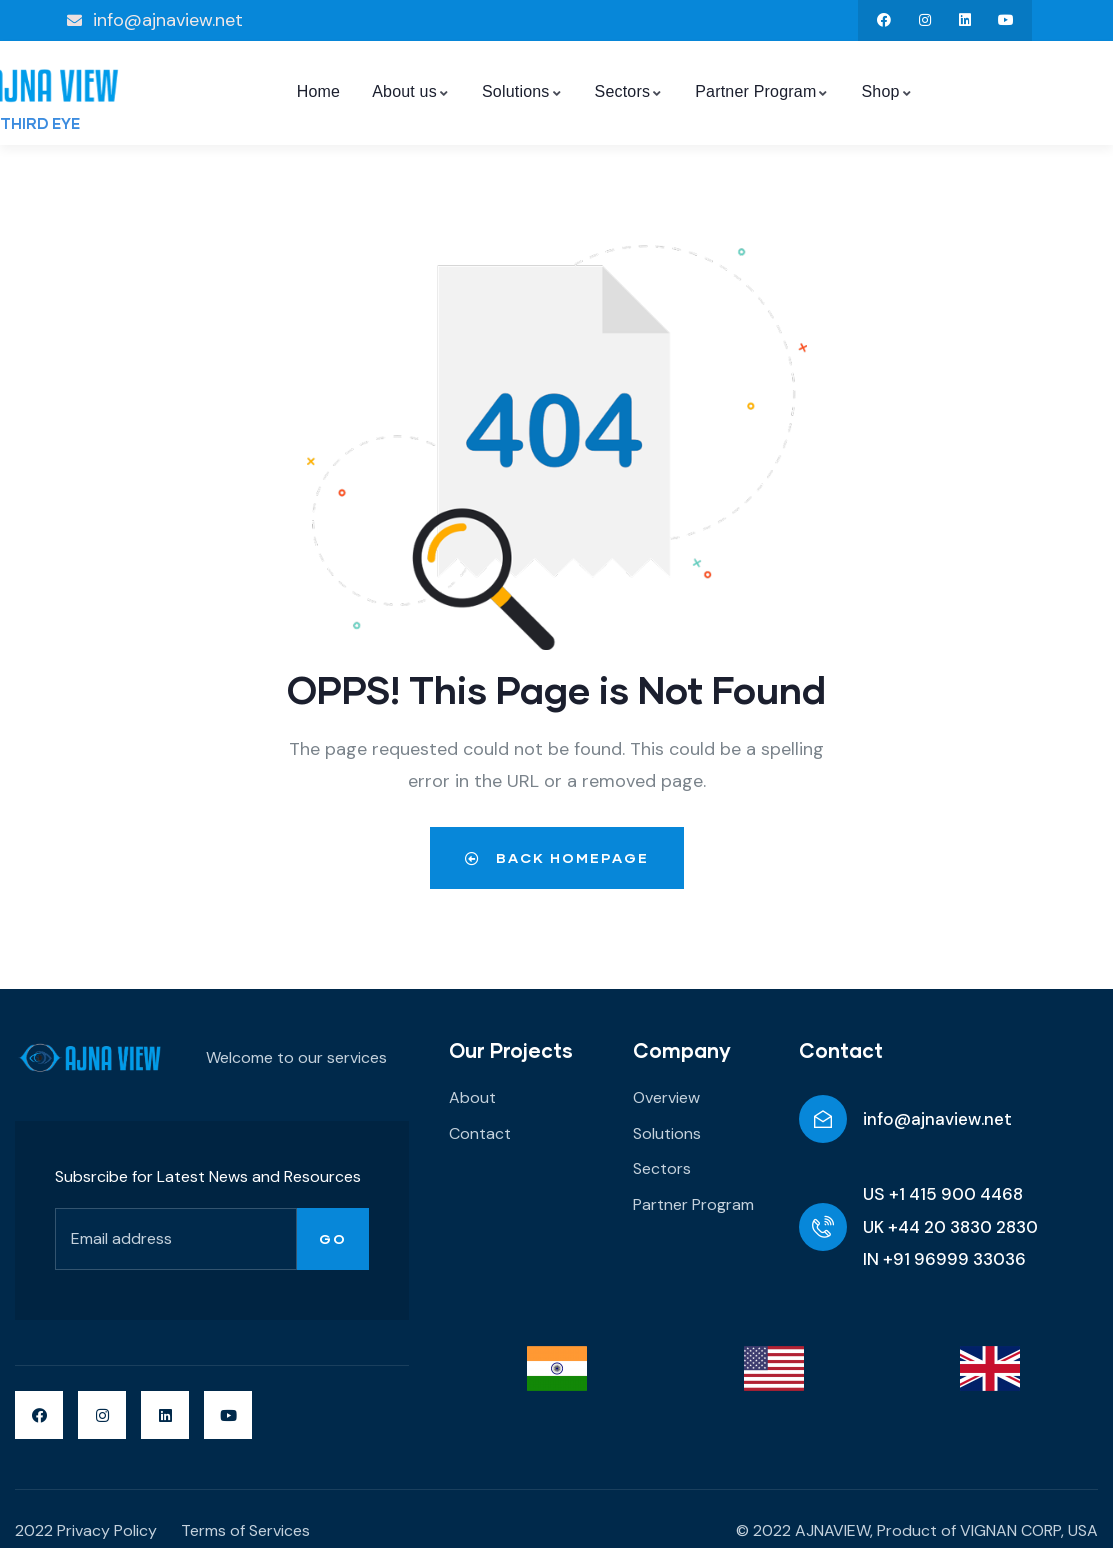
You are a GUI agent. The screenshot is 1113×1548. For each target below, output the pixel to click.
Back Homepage (557, 857)
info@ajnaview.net (937, 1119)
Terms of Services (245, 1530)
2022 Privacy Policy (86, 1530)
